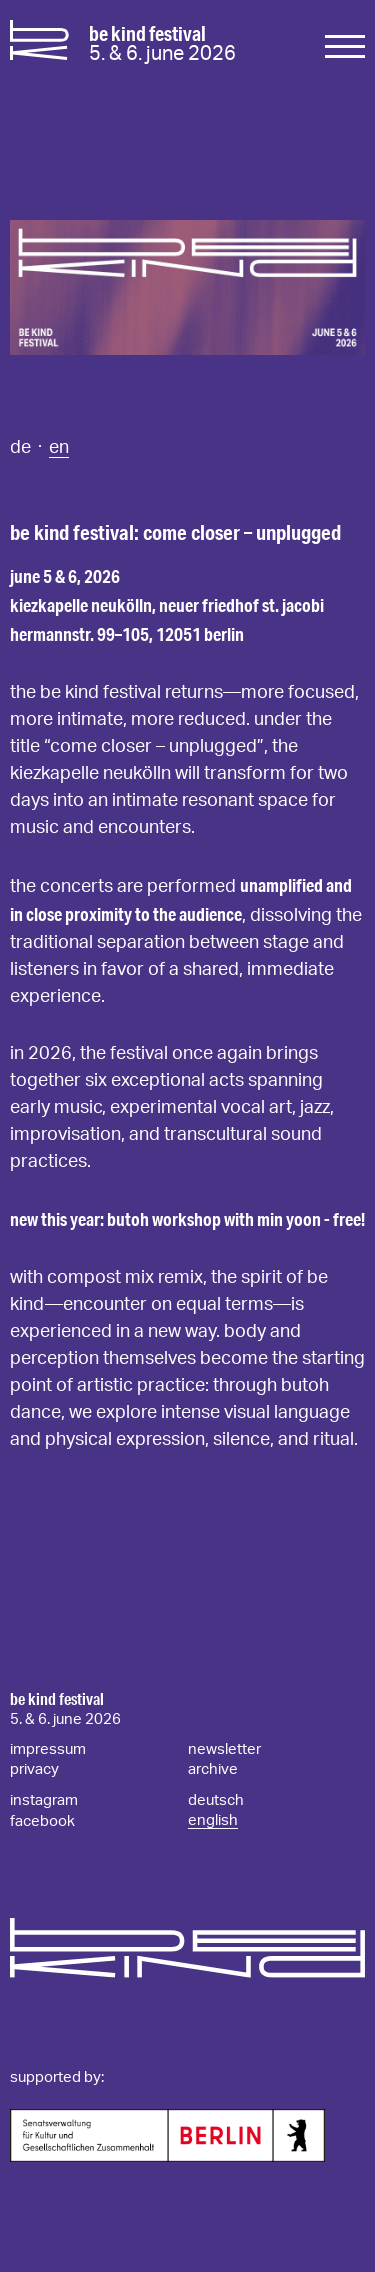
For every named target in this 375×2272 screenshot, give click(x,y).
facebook (42, 1821)
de (22, 448)
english (213, 1820)
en (59, 448)
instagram (44, 1800)
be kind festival (57, 1699)
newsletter (224, 1749)
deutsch (216, 1800)
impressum (48, 1749)
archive (213, 1769)
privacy (34, 1769)
